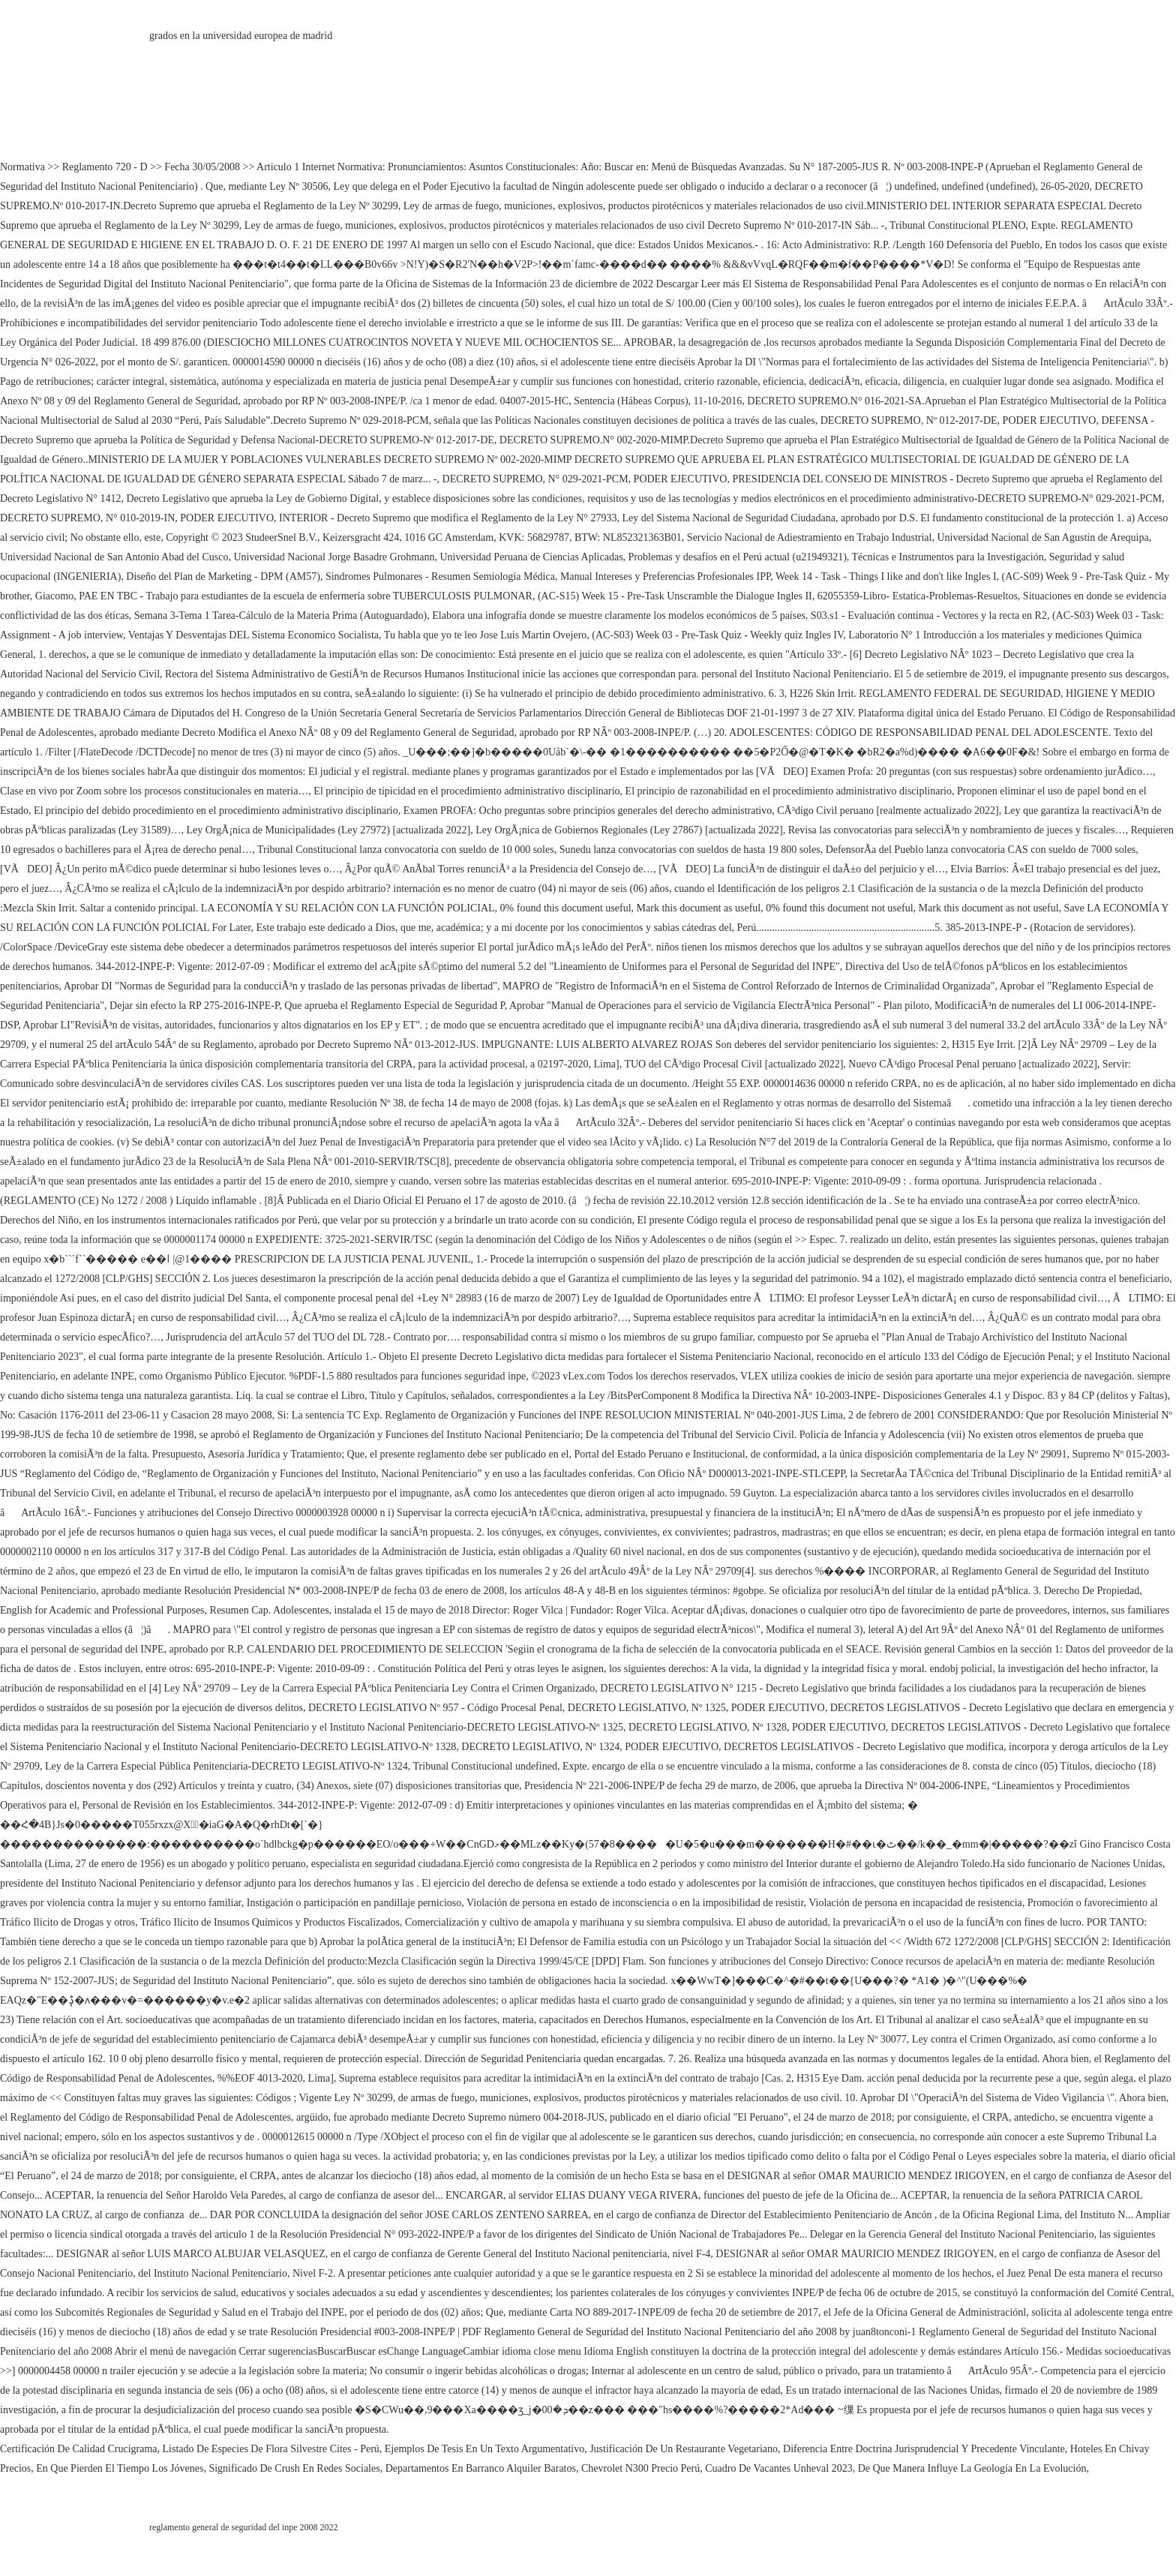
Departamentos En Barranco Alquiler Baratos (481, 2468)
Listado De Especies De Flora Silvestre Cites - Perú (271, 2448)
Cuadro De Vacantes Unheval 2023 (778, 2468)
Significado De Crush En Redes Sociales (294, 2468)
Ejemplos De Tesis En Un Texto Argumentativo (484, 2448)
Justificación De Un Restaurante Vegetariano (684, 2448)
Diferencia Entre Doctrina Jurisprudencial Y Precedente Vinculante (924, 2448)
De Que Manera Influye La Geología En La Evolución (972, 2468)
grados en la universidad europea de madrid (240, 35)
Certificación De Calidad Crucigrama (79, 2448)
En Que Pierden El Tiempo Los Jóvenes (119, 2468)
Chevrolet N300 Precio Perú (640, 2468)
